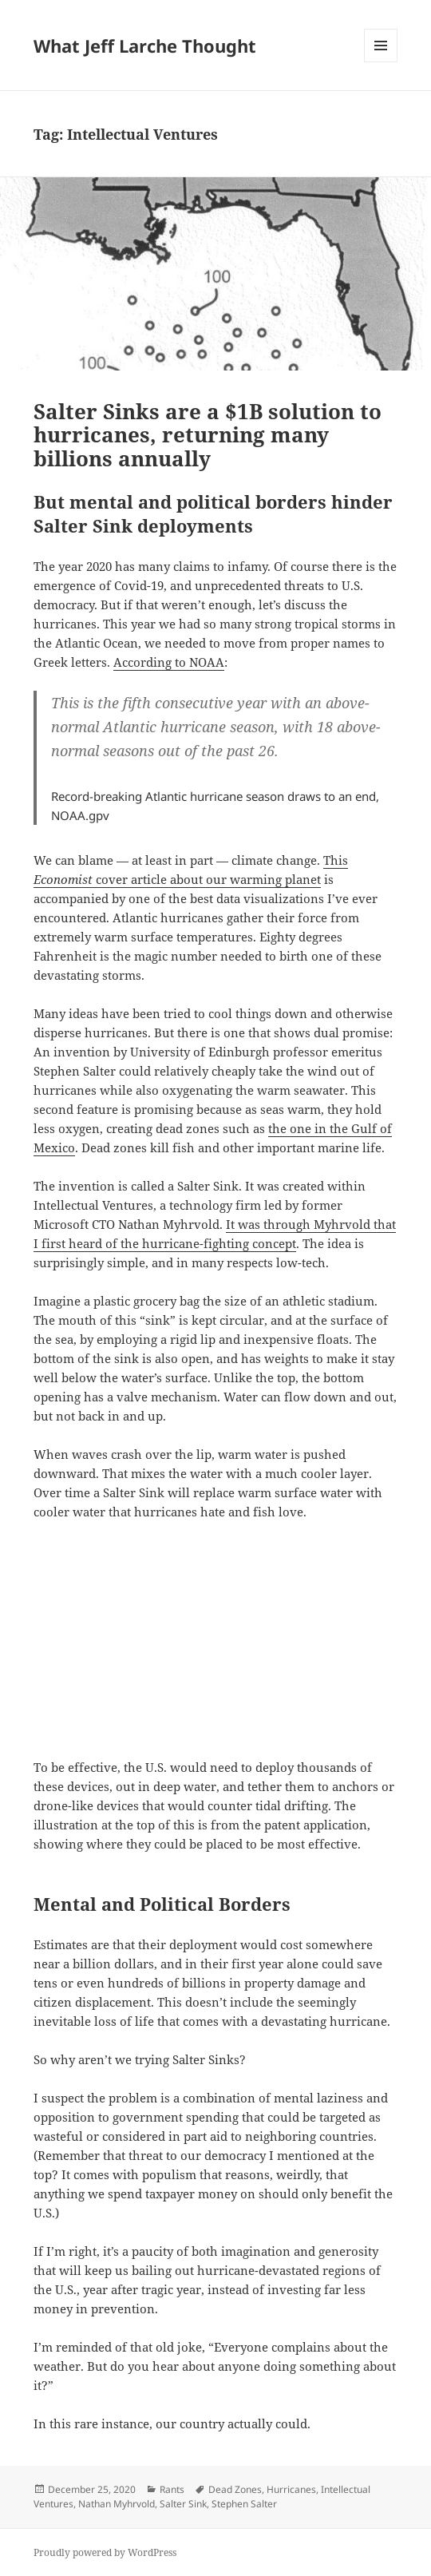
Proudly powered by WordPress (105, 2552)
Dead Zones (235, 2489)
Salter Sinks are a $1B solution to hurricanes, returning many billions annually (208, 435)
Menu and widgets (381, 61)
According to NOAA (168, 662)
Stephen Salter (244, 2504)
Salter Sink (183, 2504)
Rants (172, 2489)
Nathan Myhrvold (116, 2504)
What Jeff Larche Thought (145, 45)
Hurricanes (291, 2489)
